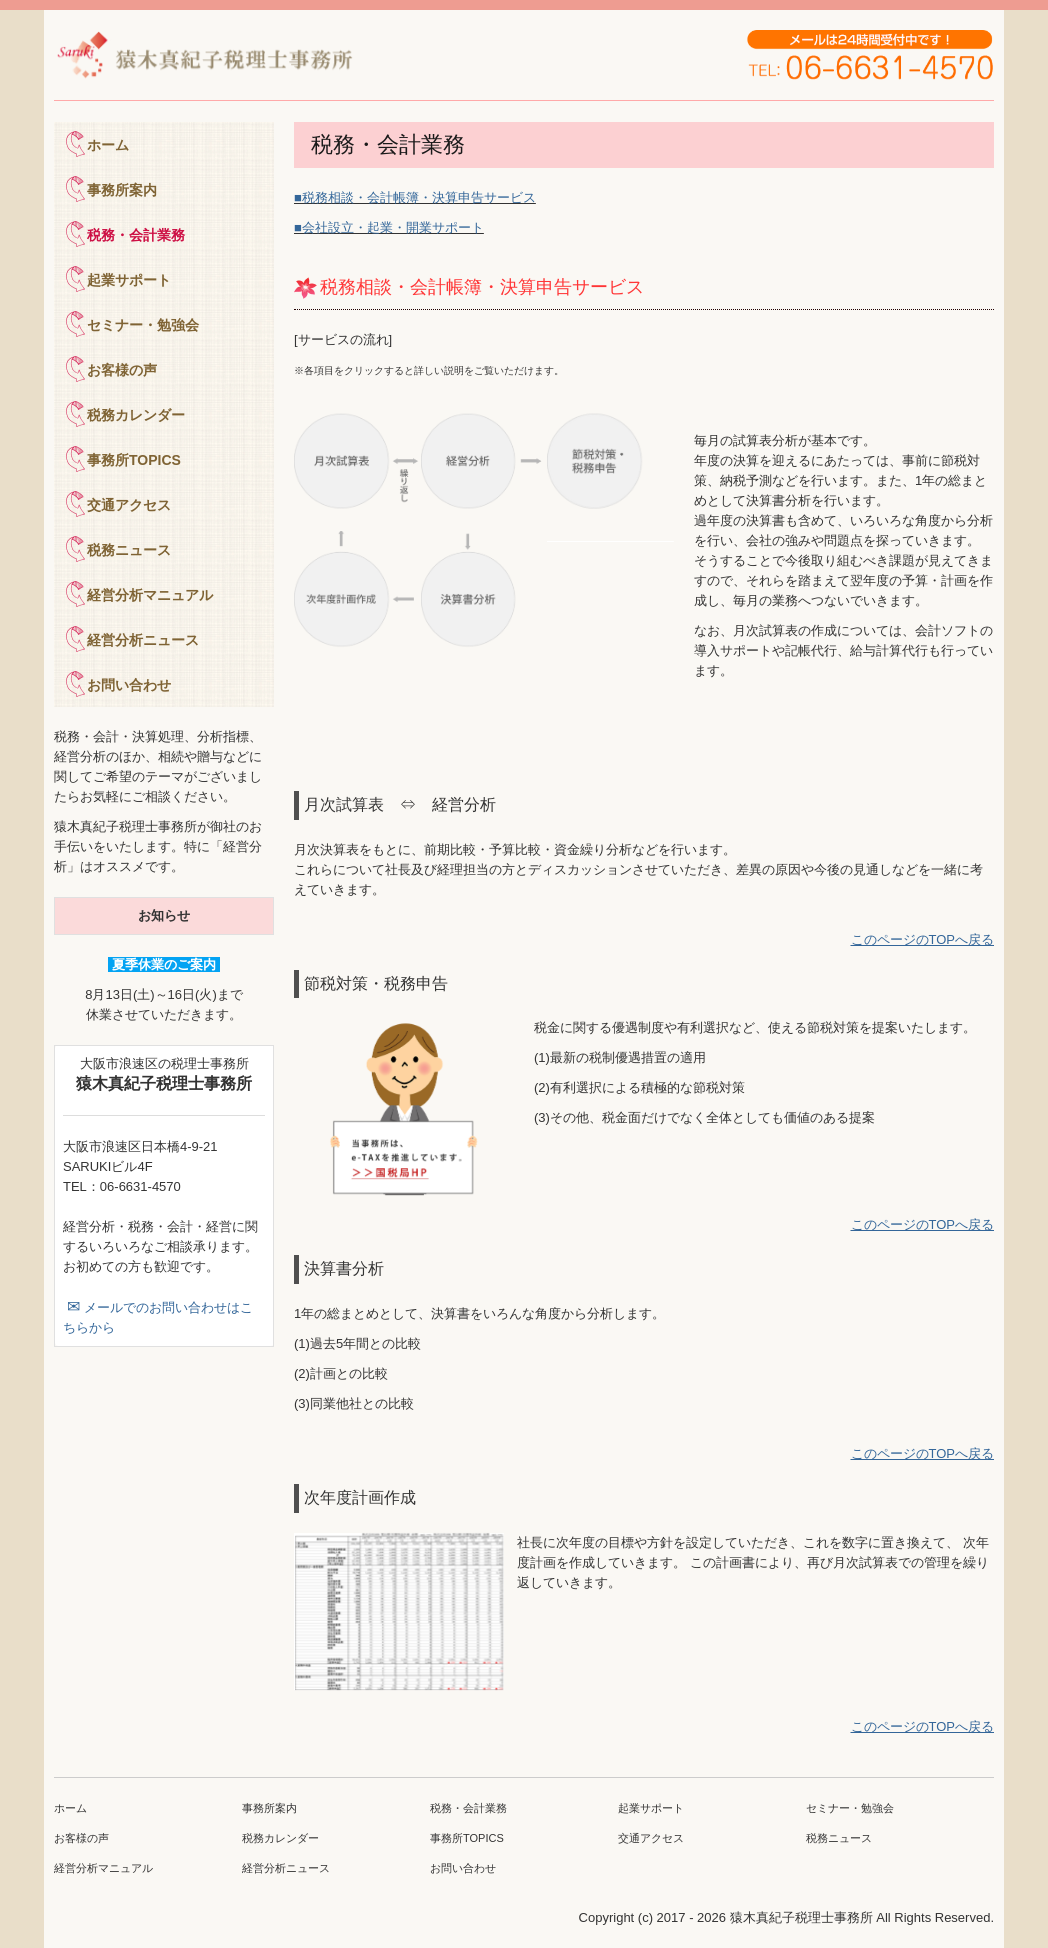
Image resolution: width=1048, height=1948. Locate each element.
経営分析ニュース (143, 640)
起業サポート (129, 280)
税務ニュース (129, 550)
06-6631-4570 (140, 1186)
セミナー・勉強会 (143, 325)
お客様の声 (122, 370)
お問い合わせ (129, 685)
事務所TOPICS (134, 460)
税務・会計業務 (136, 235)
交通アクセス (129, 505)
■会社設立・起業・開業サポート (389, 227)
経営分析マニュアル (150, 595)
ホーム (108, 145)
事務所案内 (122, 190)
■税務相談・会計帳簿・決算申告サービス (415, 197)
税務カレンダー (136, 415)
